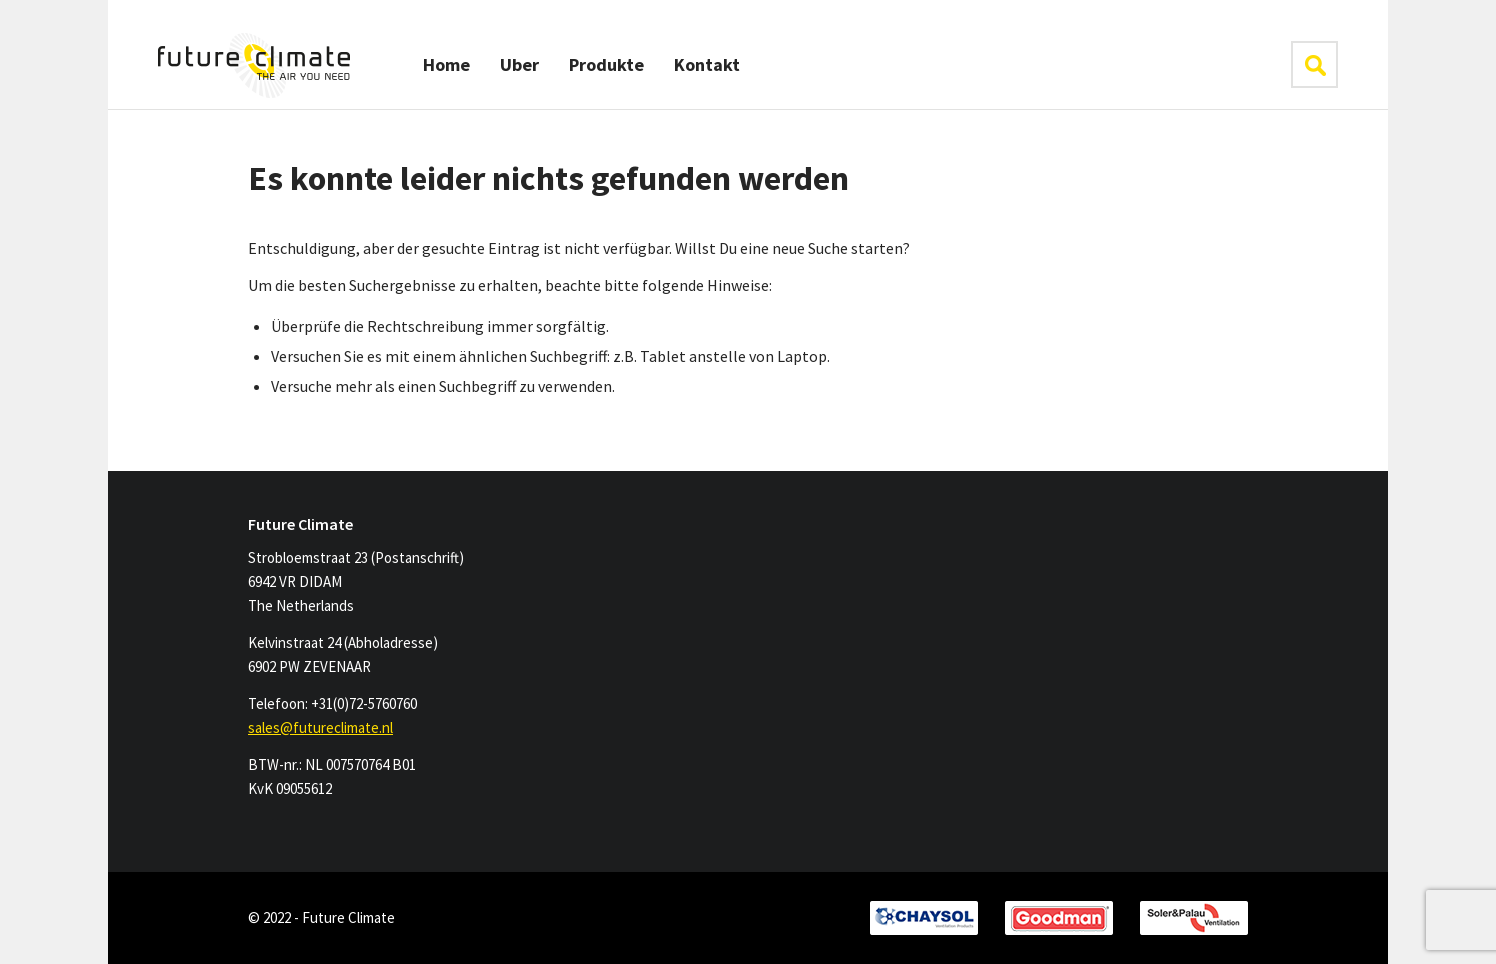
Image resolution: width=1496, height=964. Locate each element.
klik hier (1314, 64)
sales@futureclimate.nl (320, 727)
